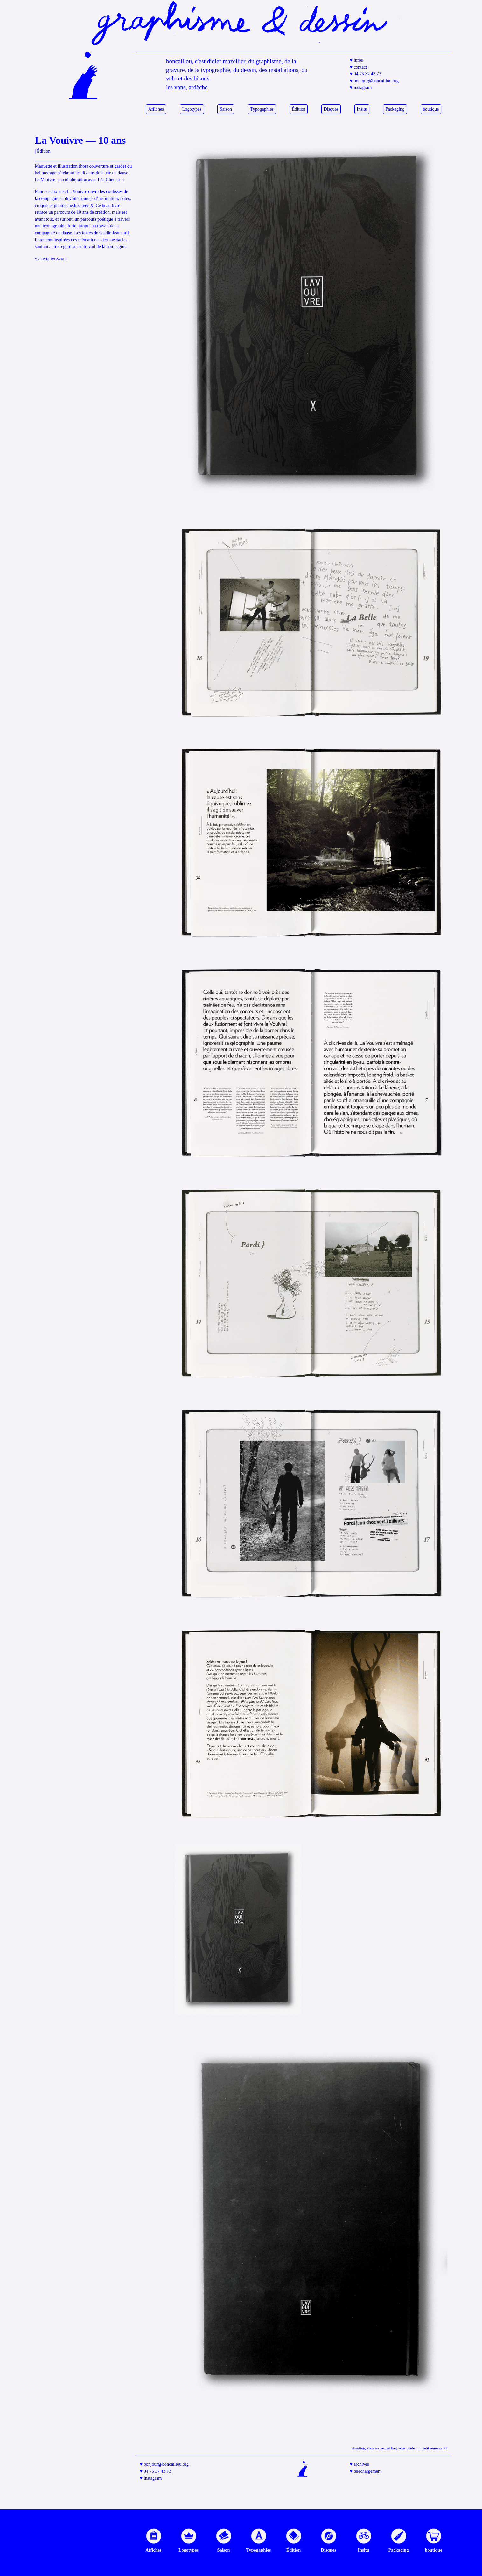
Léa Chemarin (111, 179)
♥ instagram (361, 87)
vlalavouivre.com (51, 258)
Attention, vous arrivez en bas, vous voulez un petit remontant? (399, 2448)
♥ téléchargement (366, 2471)
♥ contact (358, 67)
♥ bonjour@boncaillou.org (374, 80)
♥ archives (359, 2464)
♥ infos (356, 60)
